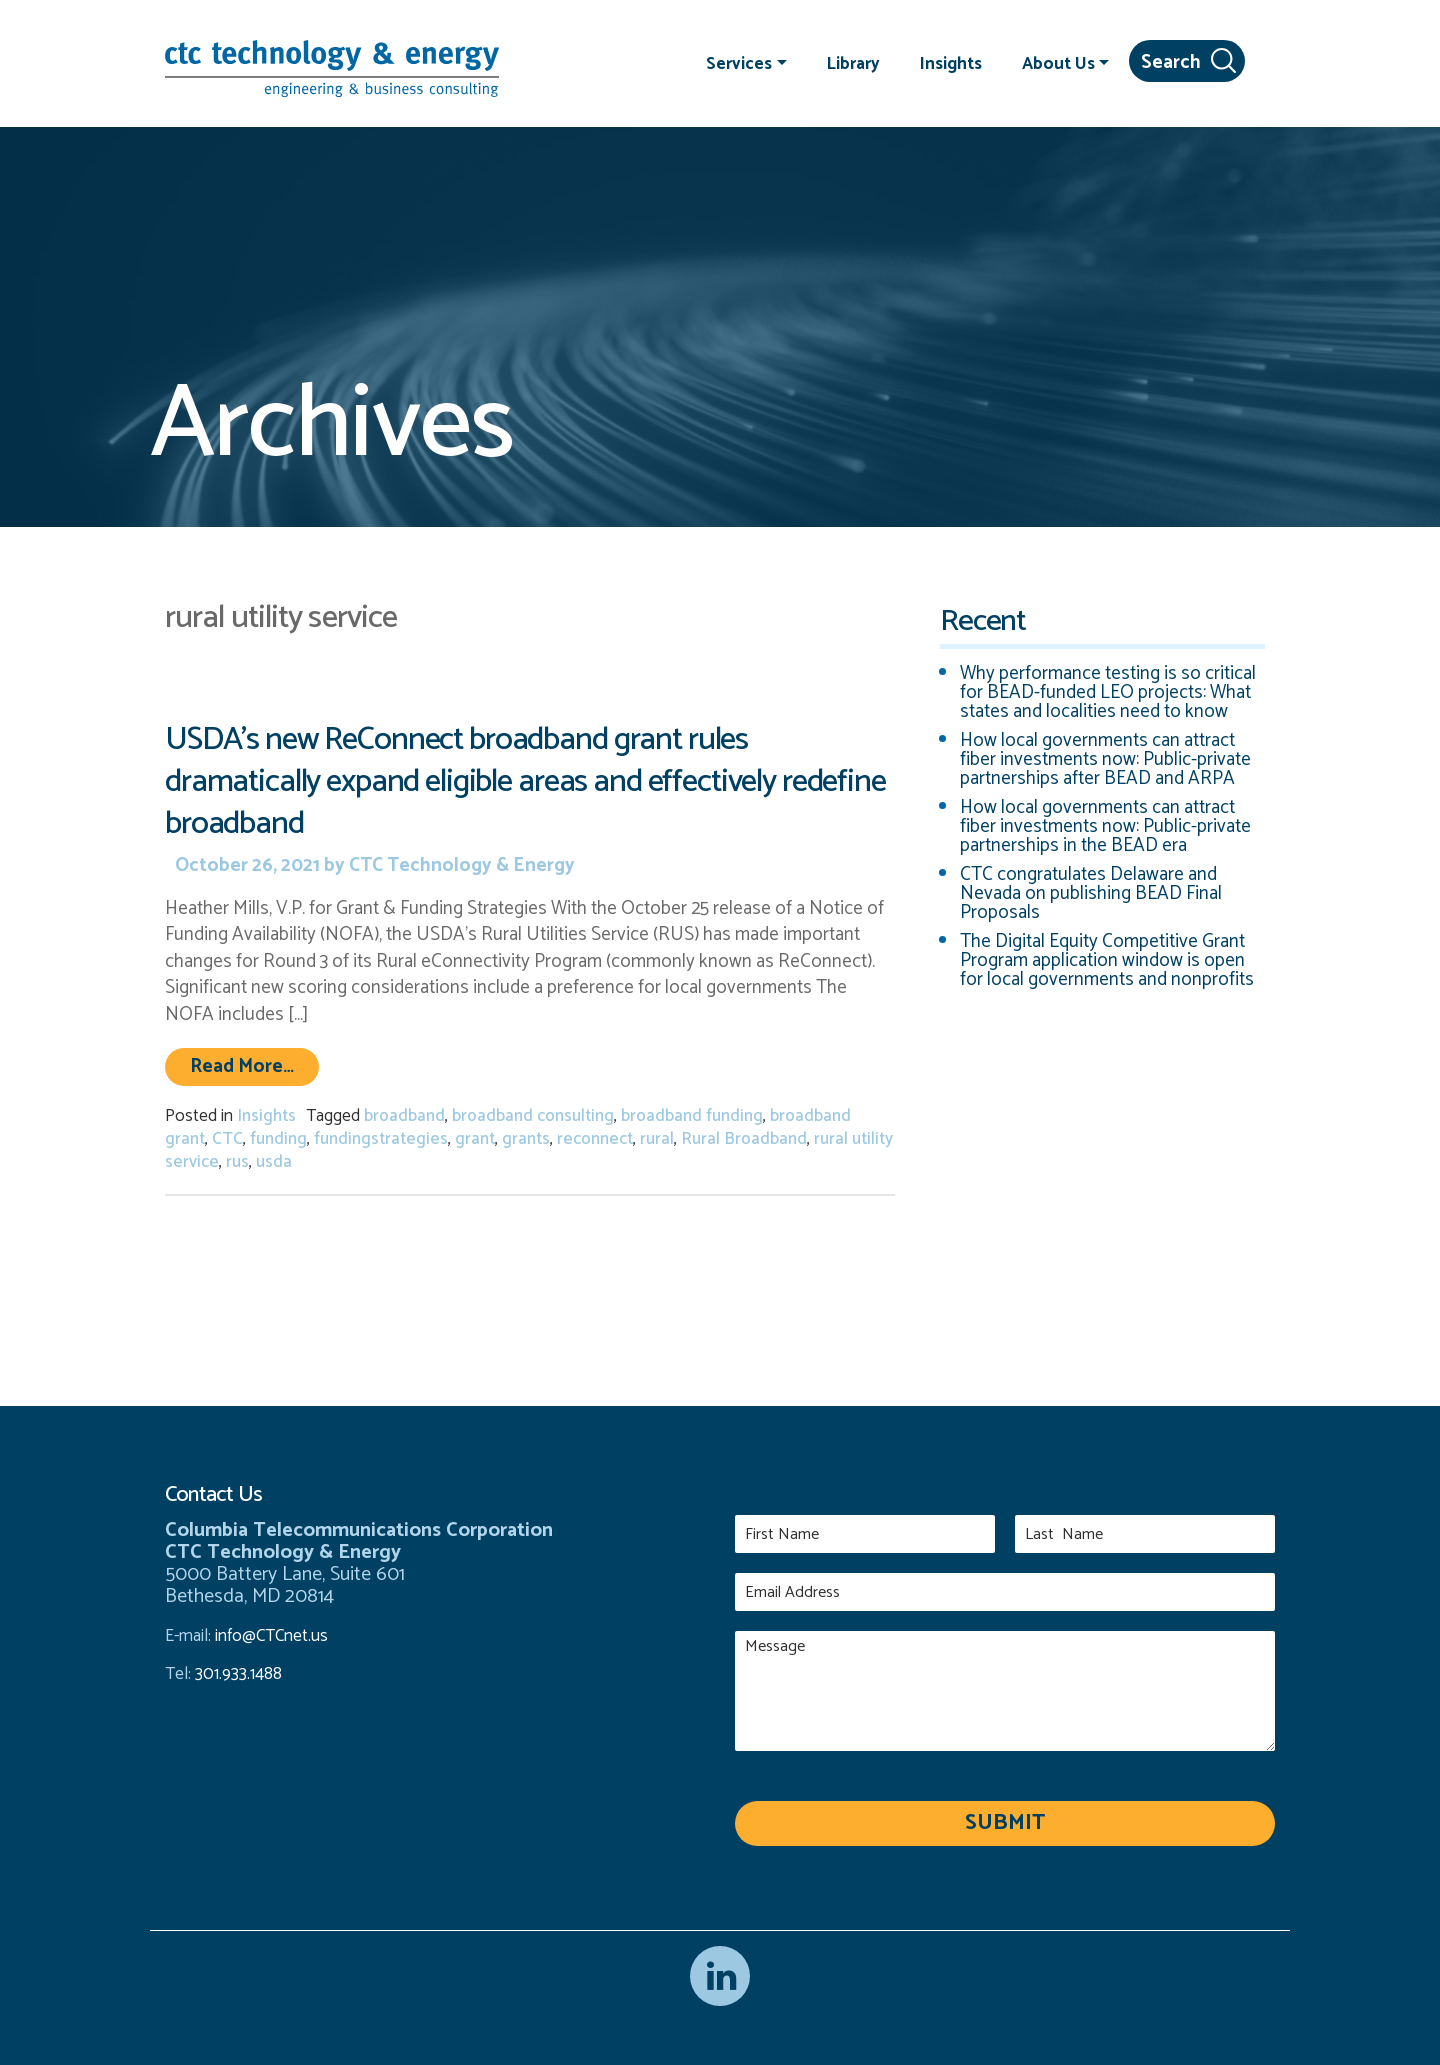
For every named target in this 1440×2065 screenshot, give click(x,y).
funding (278, 1139)
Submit (1005, 1823)
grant (475, 1139)
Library (853, 63)
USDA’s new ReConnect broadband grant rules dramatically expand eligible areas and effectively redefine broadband (525, 781)
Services (739, 63)
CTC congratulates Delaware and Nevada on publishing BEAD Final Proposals (1091, 893)
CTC (227, 1139)
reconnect (595, 1139)
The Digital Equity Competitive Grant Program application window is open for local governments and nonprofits (1107, 960)
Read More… (254, 1066)
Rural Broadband (744, 1139)
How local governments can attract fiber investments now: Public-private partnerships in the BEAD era (1105, 826)
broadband (404, 1116)
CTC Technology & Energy (460, 865)
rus (237, 1162)
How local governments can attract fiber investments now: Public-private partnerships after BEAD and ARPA (1105, 759)
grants (526, 1139)
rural (657, 1139)
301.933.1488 (236, 1674)
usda (274, 1162)
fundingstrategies (381, 1139)
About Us (1058, 63)
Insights (951, 63)
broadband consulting (533, 1116)
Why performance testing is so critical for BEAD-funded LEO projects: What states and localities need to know (1108, 692)
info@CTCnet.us (271, 1636)
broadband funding (692, 1116)
